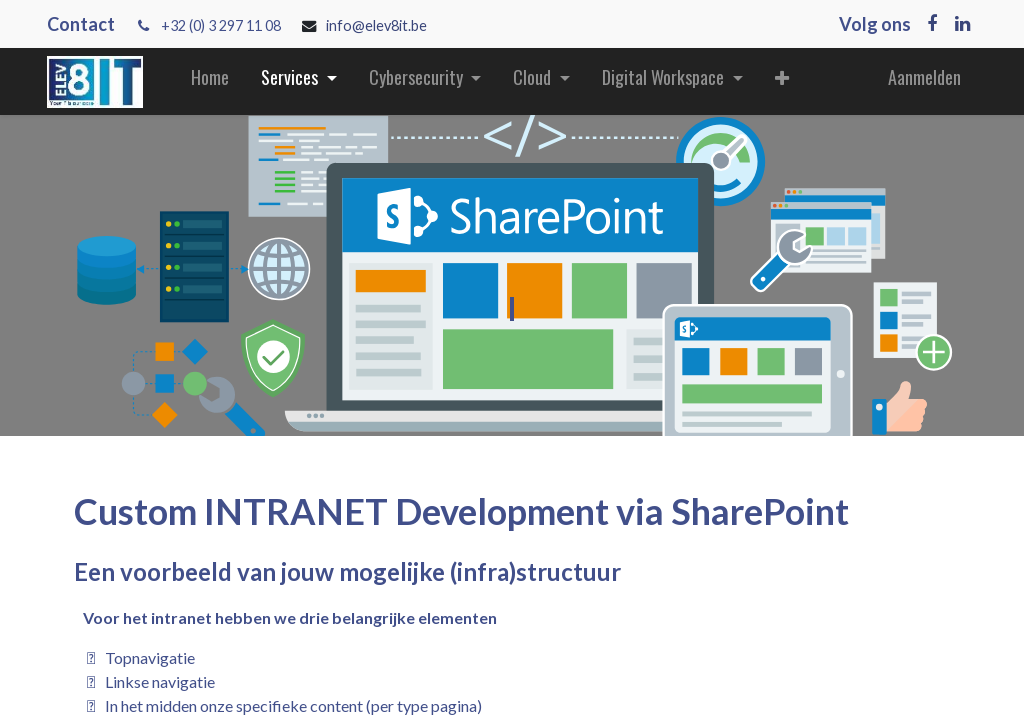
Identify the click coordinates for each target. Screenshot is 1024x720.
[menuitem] (210, 81)
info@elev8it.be (378, 25)
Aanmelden (924, 77)
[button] (782, 81)
